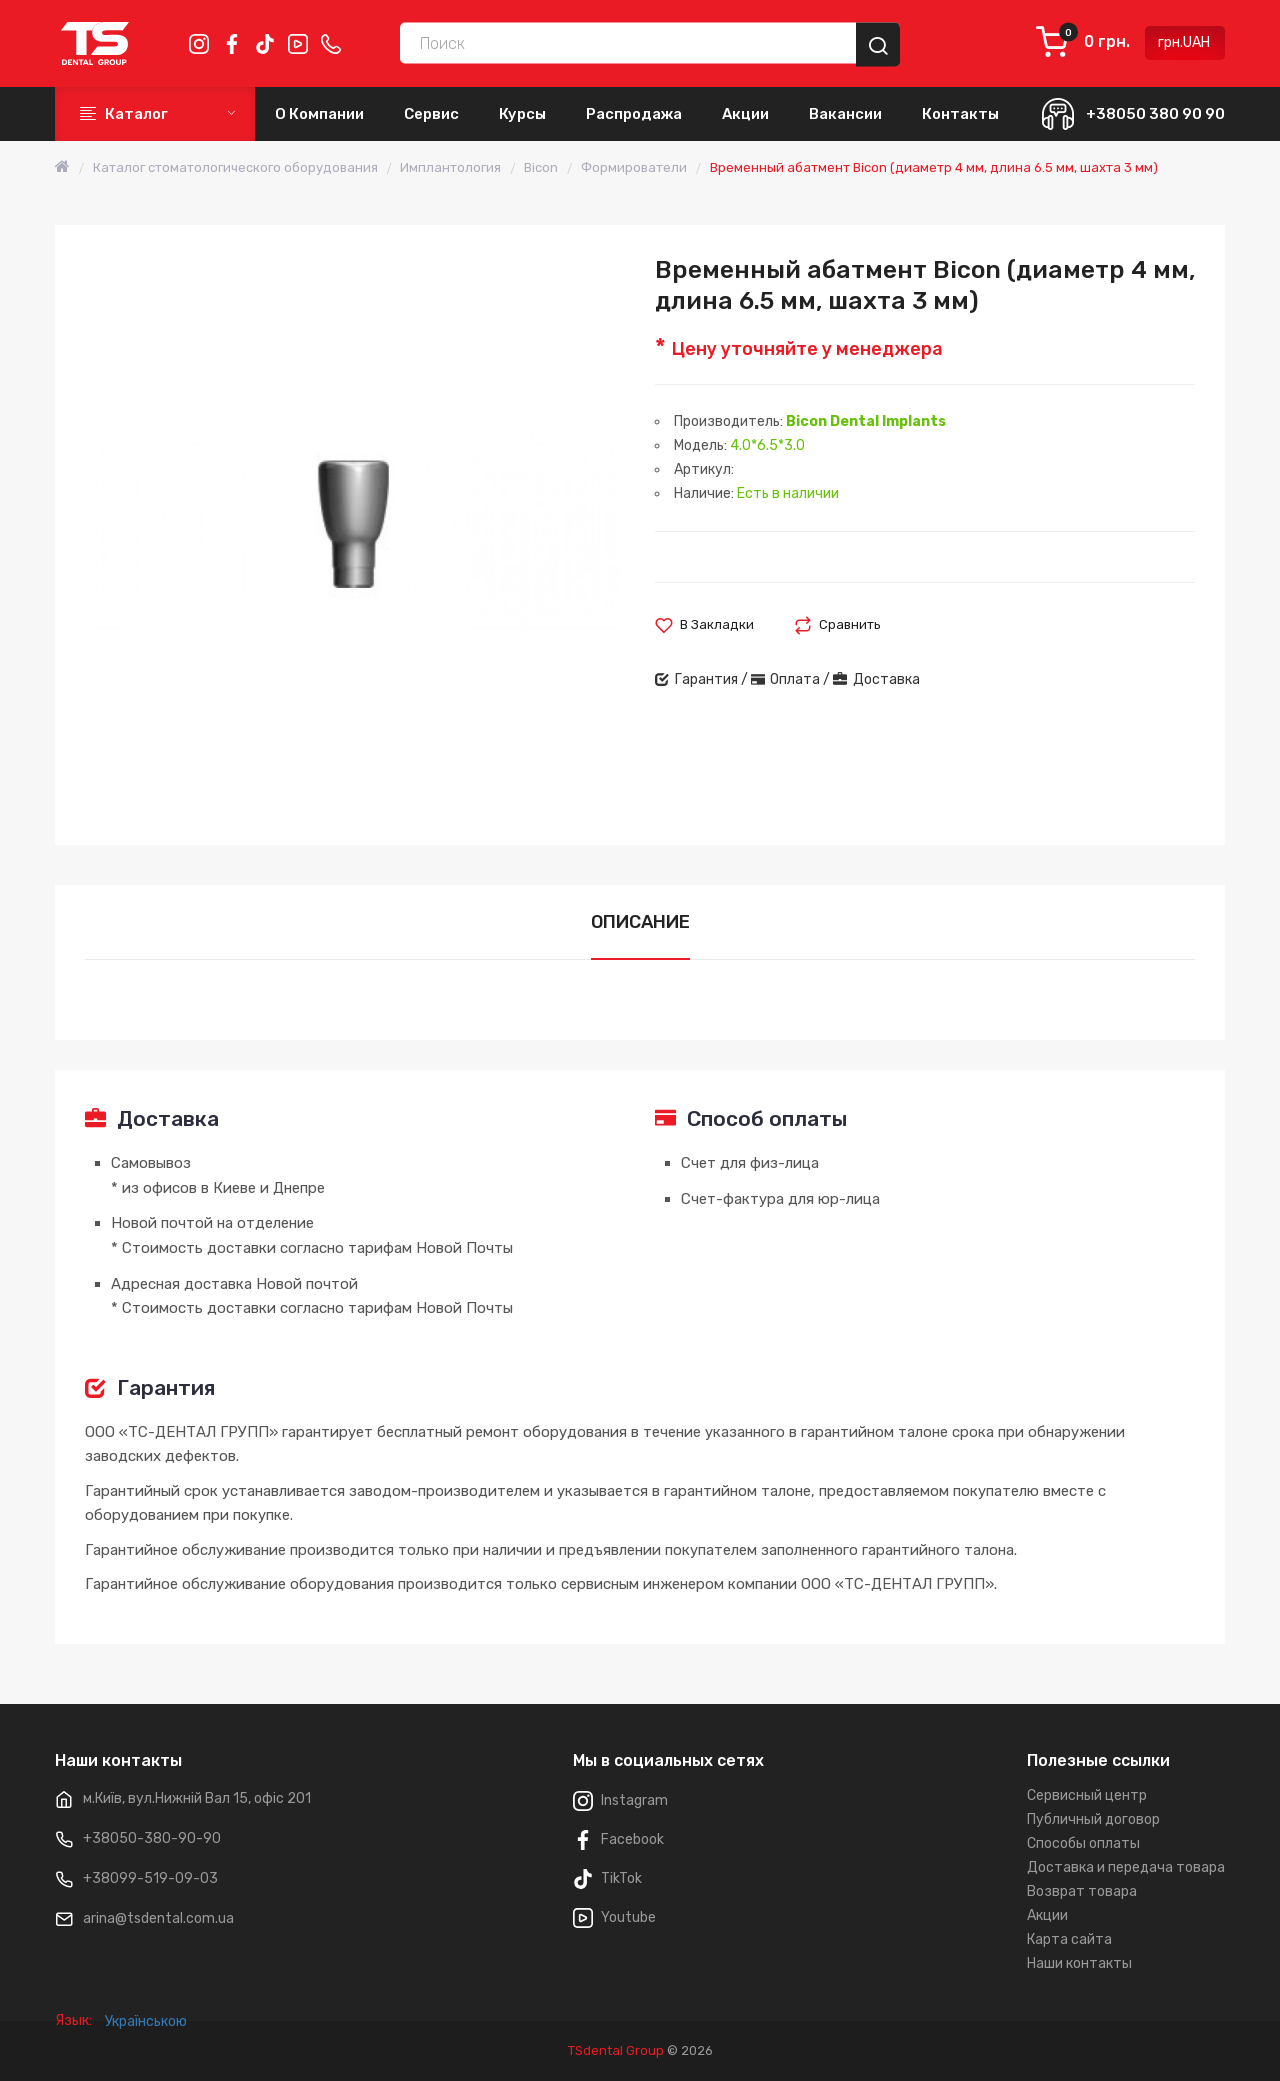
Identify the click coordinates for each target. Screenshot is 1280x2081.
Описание (640, 922)
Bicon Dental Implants (866, 421)
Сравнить (850, 624)
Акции (1047, 1915)
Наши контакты (1079, 1963)
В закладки (717, 624)
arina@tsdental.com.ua (158, 1918)
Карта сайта (1069, 1939)
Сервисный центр (1087, 1795)
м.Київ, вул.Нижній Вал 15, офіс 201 (197, 1798)
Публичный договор (1093, 1819)
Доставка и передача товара (1126, 1867)
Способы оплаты (1083, 1843)
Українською (146, 2050)
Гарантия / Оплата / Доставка (787, 679)
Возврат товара (1082, 1891)
